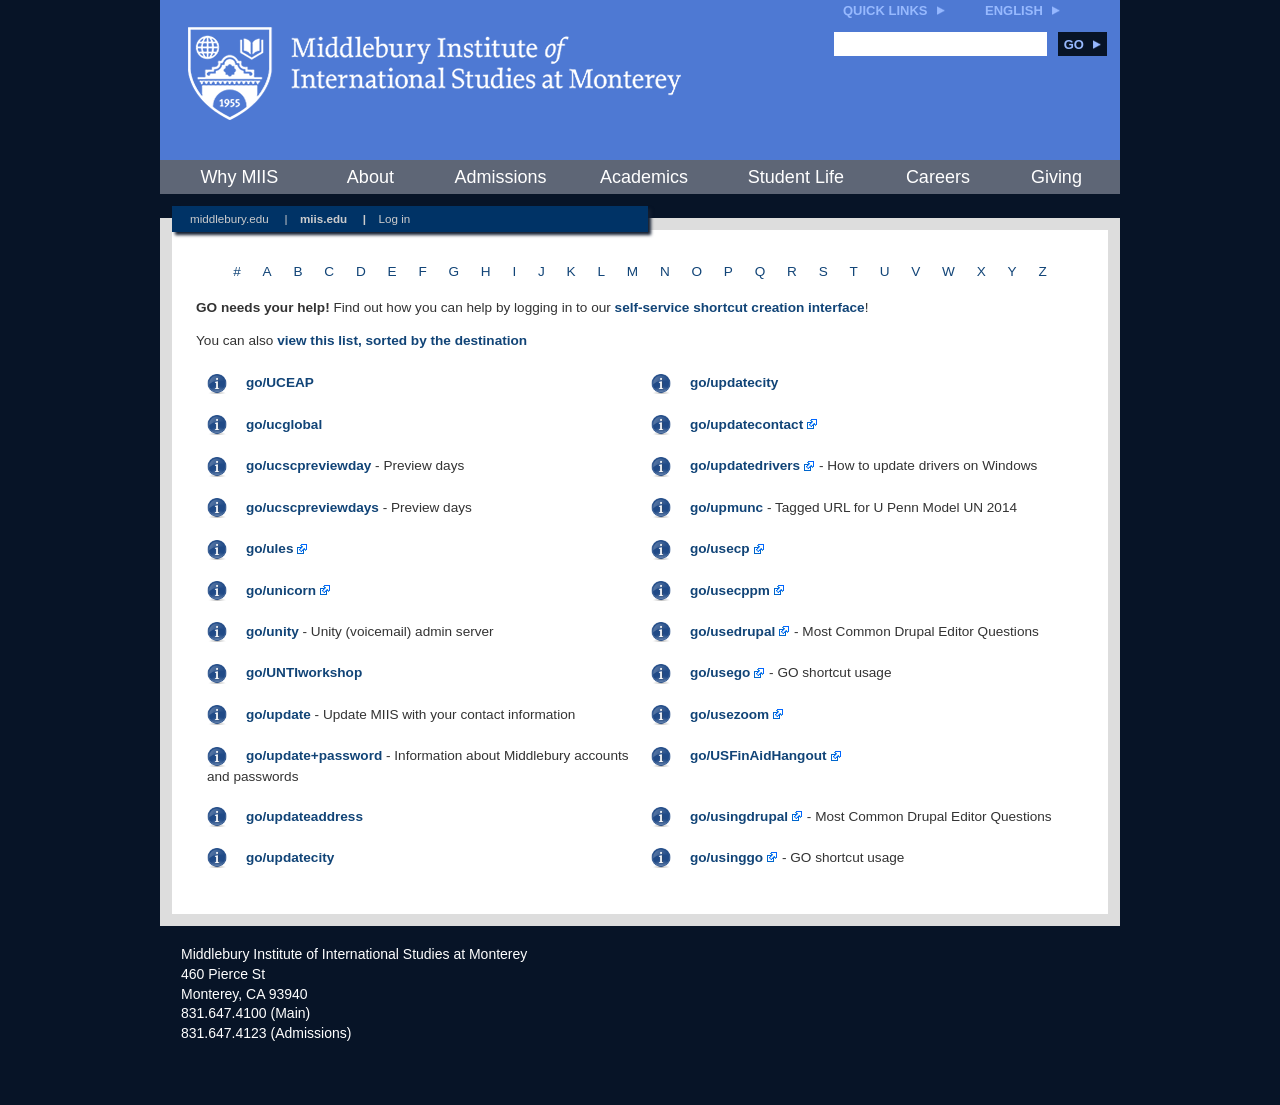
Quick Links (885, 10)
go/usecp (720, 548)
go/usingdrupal (739, 816)
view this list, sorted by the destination (402, 340)
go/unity (272, 631)
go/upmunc (726, 507)
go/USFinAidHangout (758, 755)
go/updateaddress (304, 816)
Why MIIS (239, 177)
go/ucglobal (284, 424)
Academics (644, 177)
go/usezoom (729, 714)
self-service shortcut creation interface (740, 307)
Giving (1056, 177)
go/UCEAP (280, 382)
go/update (278, 714)
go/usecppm (730, 590)
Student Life (796, 177)
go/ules (270, 548)
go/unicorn (281, 590)
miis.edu (323, 218)
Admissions (500, 177)
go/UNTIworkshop (304, 672)
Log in (395, 218)
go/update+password (314, 755)
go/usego (720, 672)
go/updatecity (734, 382)
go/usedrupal (732, 631)
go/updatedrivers (745, 465)
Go (1082, 44)
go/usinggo (726, 857)
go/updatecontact (746, 424)
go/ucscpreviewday (308, 465)
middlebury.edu (229, 218)
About (370, 177)
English (1014, 10)
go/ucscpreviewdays (312, 507)
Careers (938, 177)
